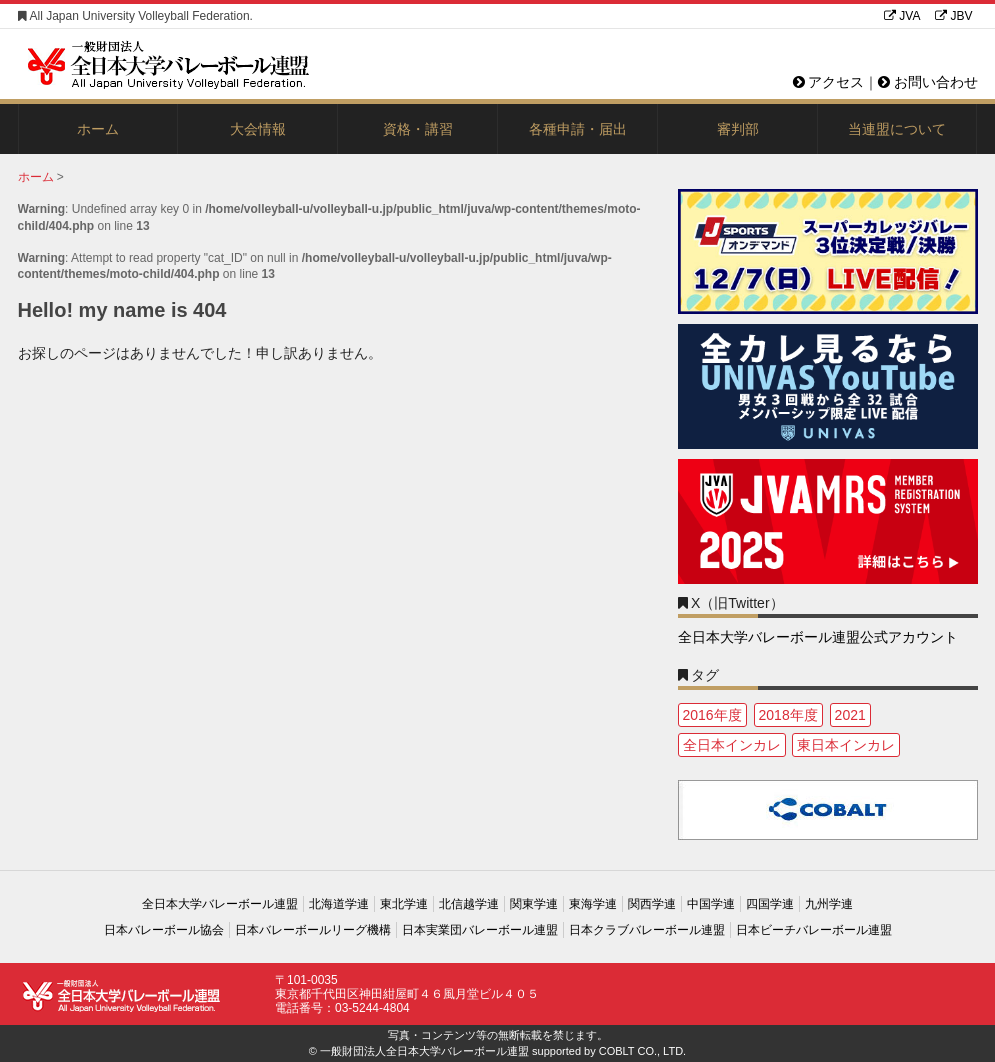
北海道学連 (339, 904)
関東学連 (534, 904)
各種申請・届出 (578, 129)
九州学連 (829, 904)
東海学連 (593, 904)
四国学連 (770, 904)
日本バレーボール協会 (164, 930)
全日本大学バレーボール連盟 (220, 904)
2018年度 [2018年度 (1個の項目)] (788, 715)
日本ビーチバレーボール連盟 (814, 930)
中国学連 (711, 904)
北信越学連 (469, 904)
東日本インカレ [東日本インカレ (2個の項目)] (846, 745)
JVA (902, 16)
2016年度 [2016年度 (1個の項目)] (712, 715)
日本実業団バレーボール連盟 (480, 930)
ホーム (98, 129)
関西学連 (652, 904)
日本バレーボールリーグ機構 (313, 930)
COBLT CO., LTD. (642, 1051)
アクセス (829, 82)
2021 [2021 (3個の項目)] (850, 715)
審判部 (738, 129)
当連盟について (897, 129)
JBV (953, 16)
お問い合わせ (928, 82)
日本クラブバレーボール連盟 (647, 930)
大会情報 (258, 129)
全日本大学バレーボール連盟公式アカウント (818, 637)
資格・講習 (418, 129)
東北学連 (404, 904)
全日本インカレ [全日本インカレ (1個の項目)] (732, 745)
